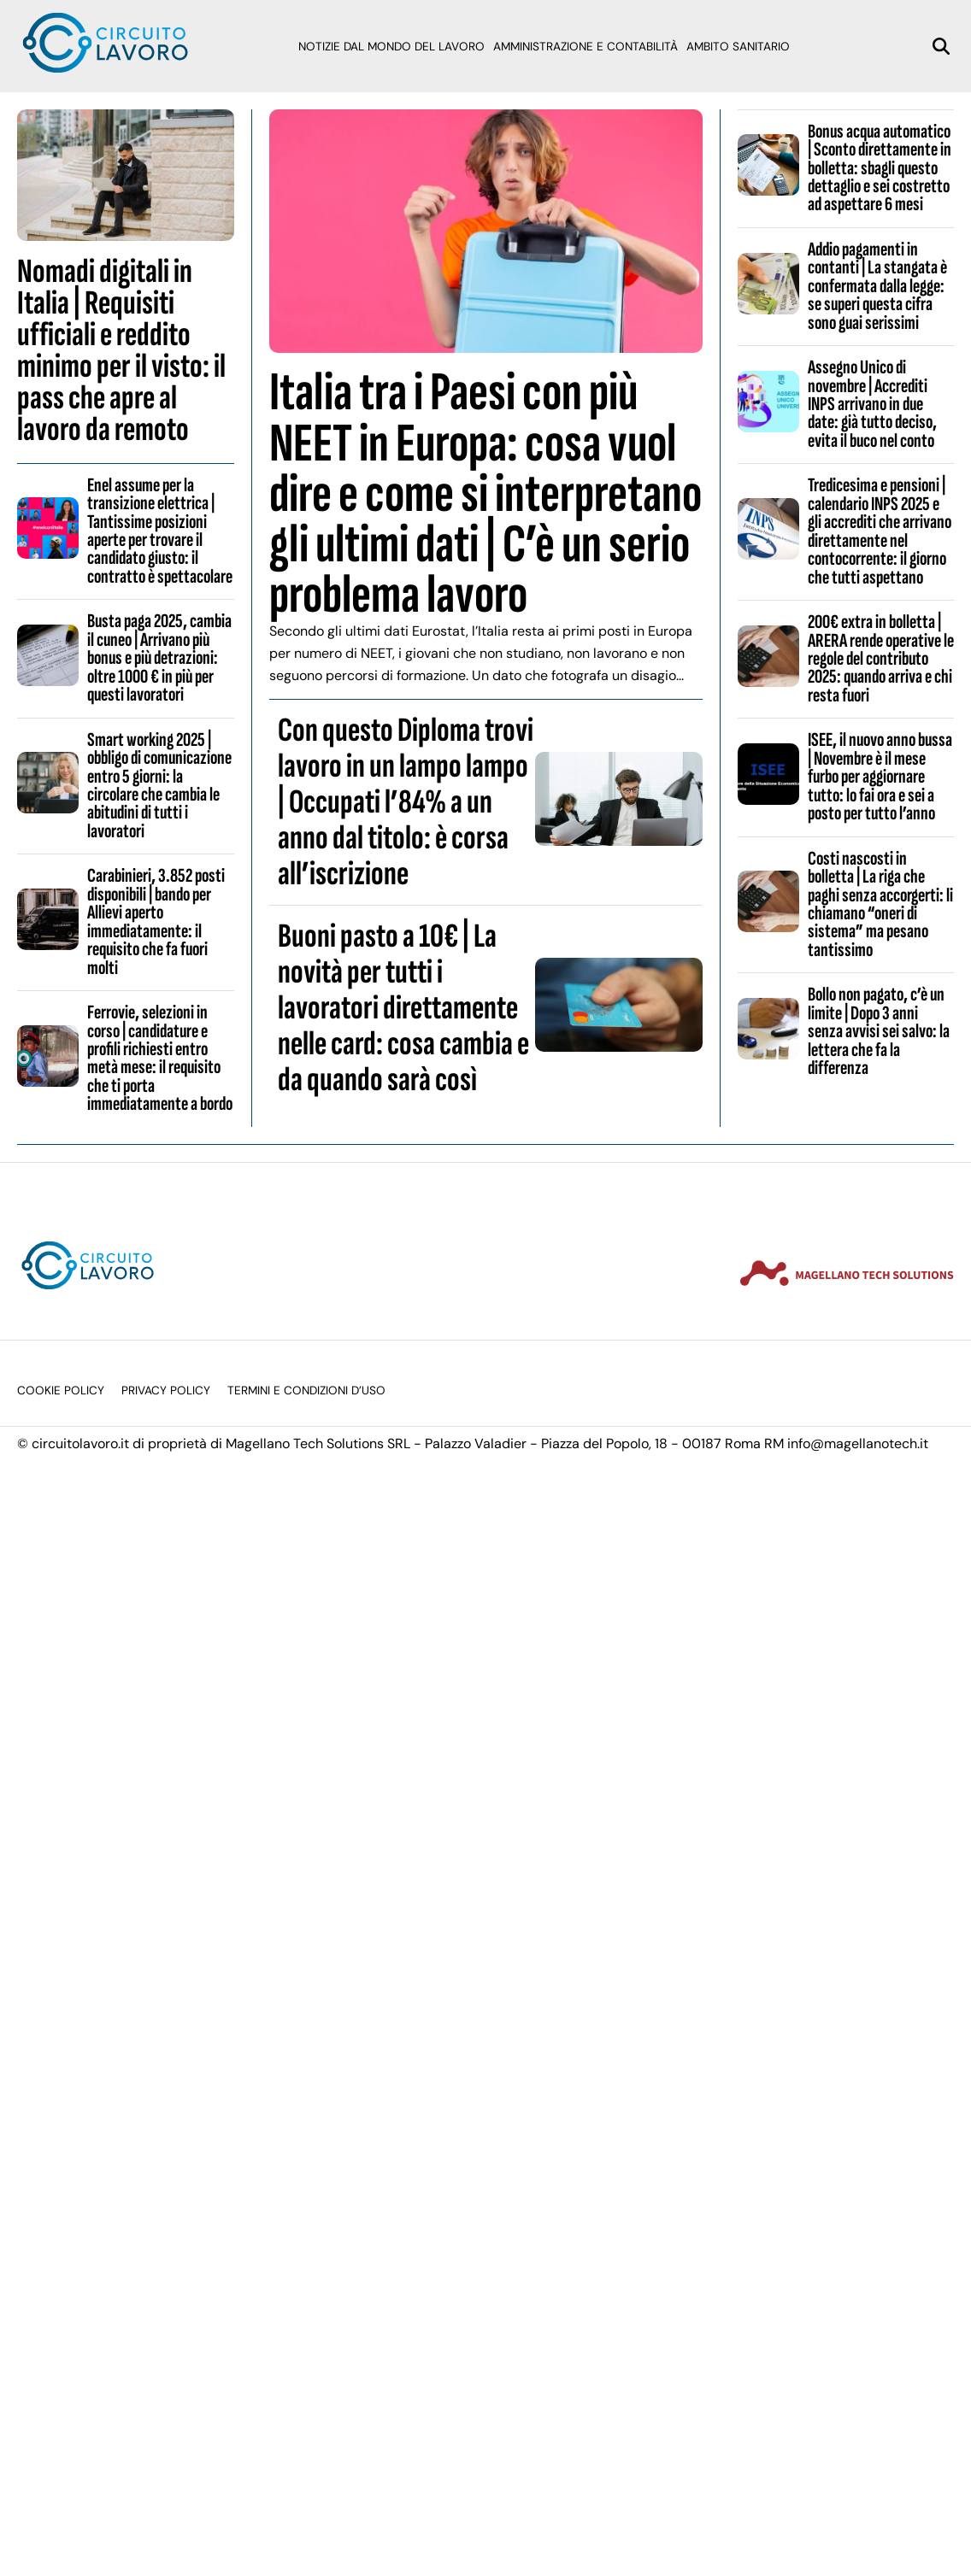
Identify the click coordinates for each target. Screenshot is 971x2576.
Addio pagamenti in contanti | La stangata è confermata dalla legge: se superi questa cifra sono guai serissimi (877, 286)
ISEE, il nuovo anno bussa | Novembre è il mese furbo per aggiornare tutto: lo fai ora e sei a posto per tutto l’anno (880, 776)
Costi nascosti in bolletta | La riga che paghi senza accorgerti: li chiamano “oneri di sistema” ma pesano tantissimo (880, 904)
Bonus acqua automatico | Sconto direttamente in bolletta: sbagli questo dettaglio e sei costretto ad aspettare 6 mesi (879, 168)
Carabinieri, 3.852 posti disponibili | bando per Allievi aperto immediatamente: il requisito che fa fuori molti (156, 921)
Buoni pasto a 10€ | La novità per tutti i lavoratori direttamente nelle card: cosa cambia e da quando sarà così (403, 1008)
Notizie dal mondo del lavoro (391, 46)
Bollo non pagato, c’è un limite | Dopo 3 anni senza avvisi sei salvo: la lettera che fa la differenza (879, 1031)
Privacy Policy (165, 1390)
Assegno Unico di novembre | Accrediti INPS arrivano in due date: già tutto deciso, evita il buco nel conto (872, 404)
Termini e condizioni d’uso (306, 1390)
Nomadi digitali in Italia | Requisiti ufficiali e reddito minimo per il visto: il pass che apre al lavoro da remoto (121, 350)
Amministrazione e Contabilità (585, 46)
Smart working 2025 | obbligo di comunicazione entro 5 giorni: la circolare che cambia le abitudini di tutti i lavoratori (159, 785)
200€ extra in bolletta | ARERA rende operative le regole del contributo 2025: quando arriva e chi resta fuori (881, 658)
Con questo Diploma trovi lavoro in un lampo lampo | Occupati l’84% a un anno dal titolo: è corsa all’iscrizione (405, 802)
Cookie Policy (60, 1390)
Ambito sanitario (738, 46)
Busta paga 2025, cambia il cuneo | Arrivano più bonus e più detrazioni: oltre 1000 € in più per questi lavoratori (159, 658)
